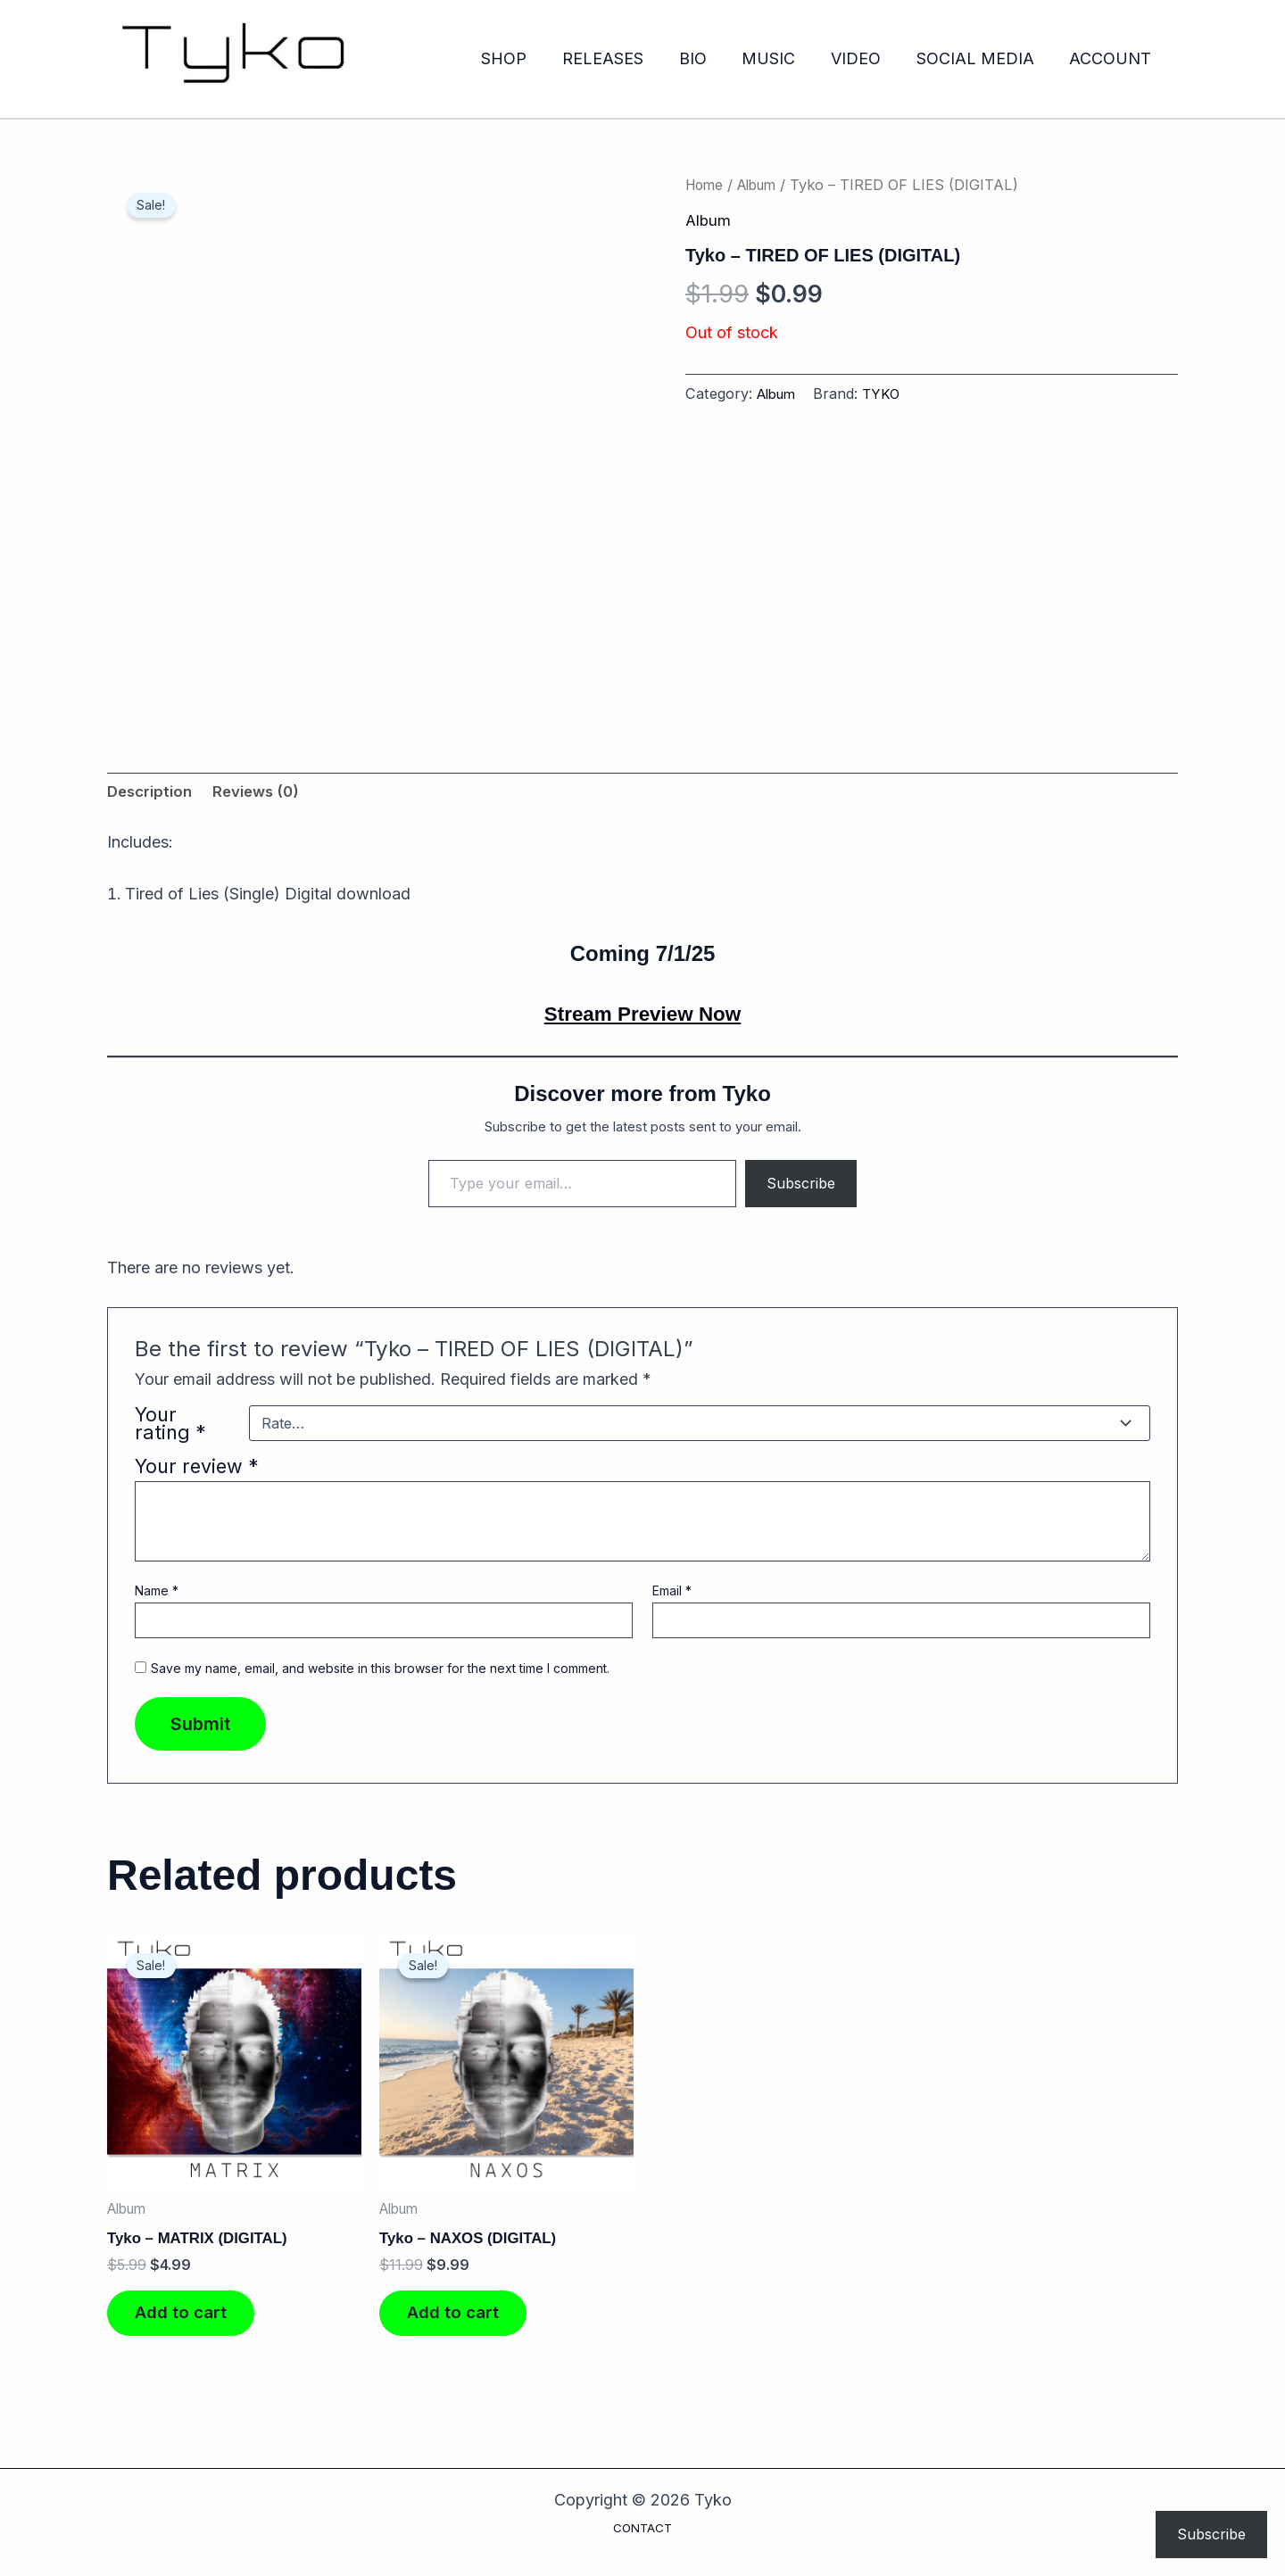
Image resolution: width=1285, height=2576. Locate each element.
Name (156, 1593)
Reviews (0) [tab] (265, 793)
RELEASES (620, 58)
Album (764, 185)
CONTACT (642, 2528)
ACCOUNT (1112, 58)
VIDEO (864, 58)
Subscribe (801, 1186)
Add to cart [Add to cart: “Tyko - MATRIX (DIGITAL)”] (190, 2322)
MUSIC (780, 58)
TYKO (888, 393)
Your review (197, 1468)
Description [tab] (152, 793)
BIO (707, 58)
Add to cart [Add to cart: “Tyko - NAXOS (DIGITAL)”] (462, 2322)
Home (706, 185)
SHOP (525, 58)
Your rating (170, 1426)
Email (672, 1593)
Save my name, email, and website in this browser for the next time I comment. (380, 1671)
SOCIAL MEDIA (980, 58)
